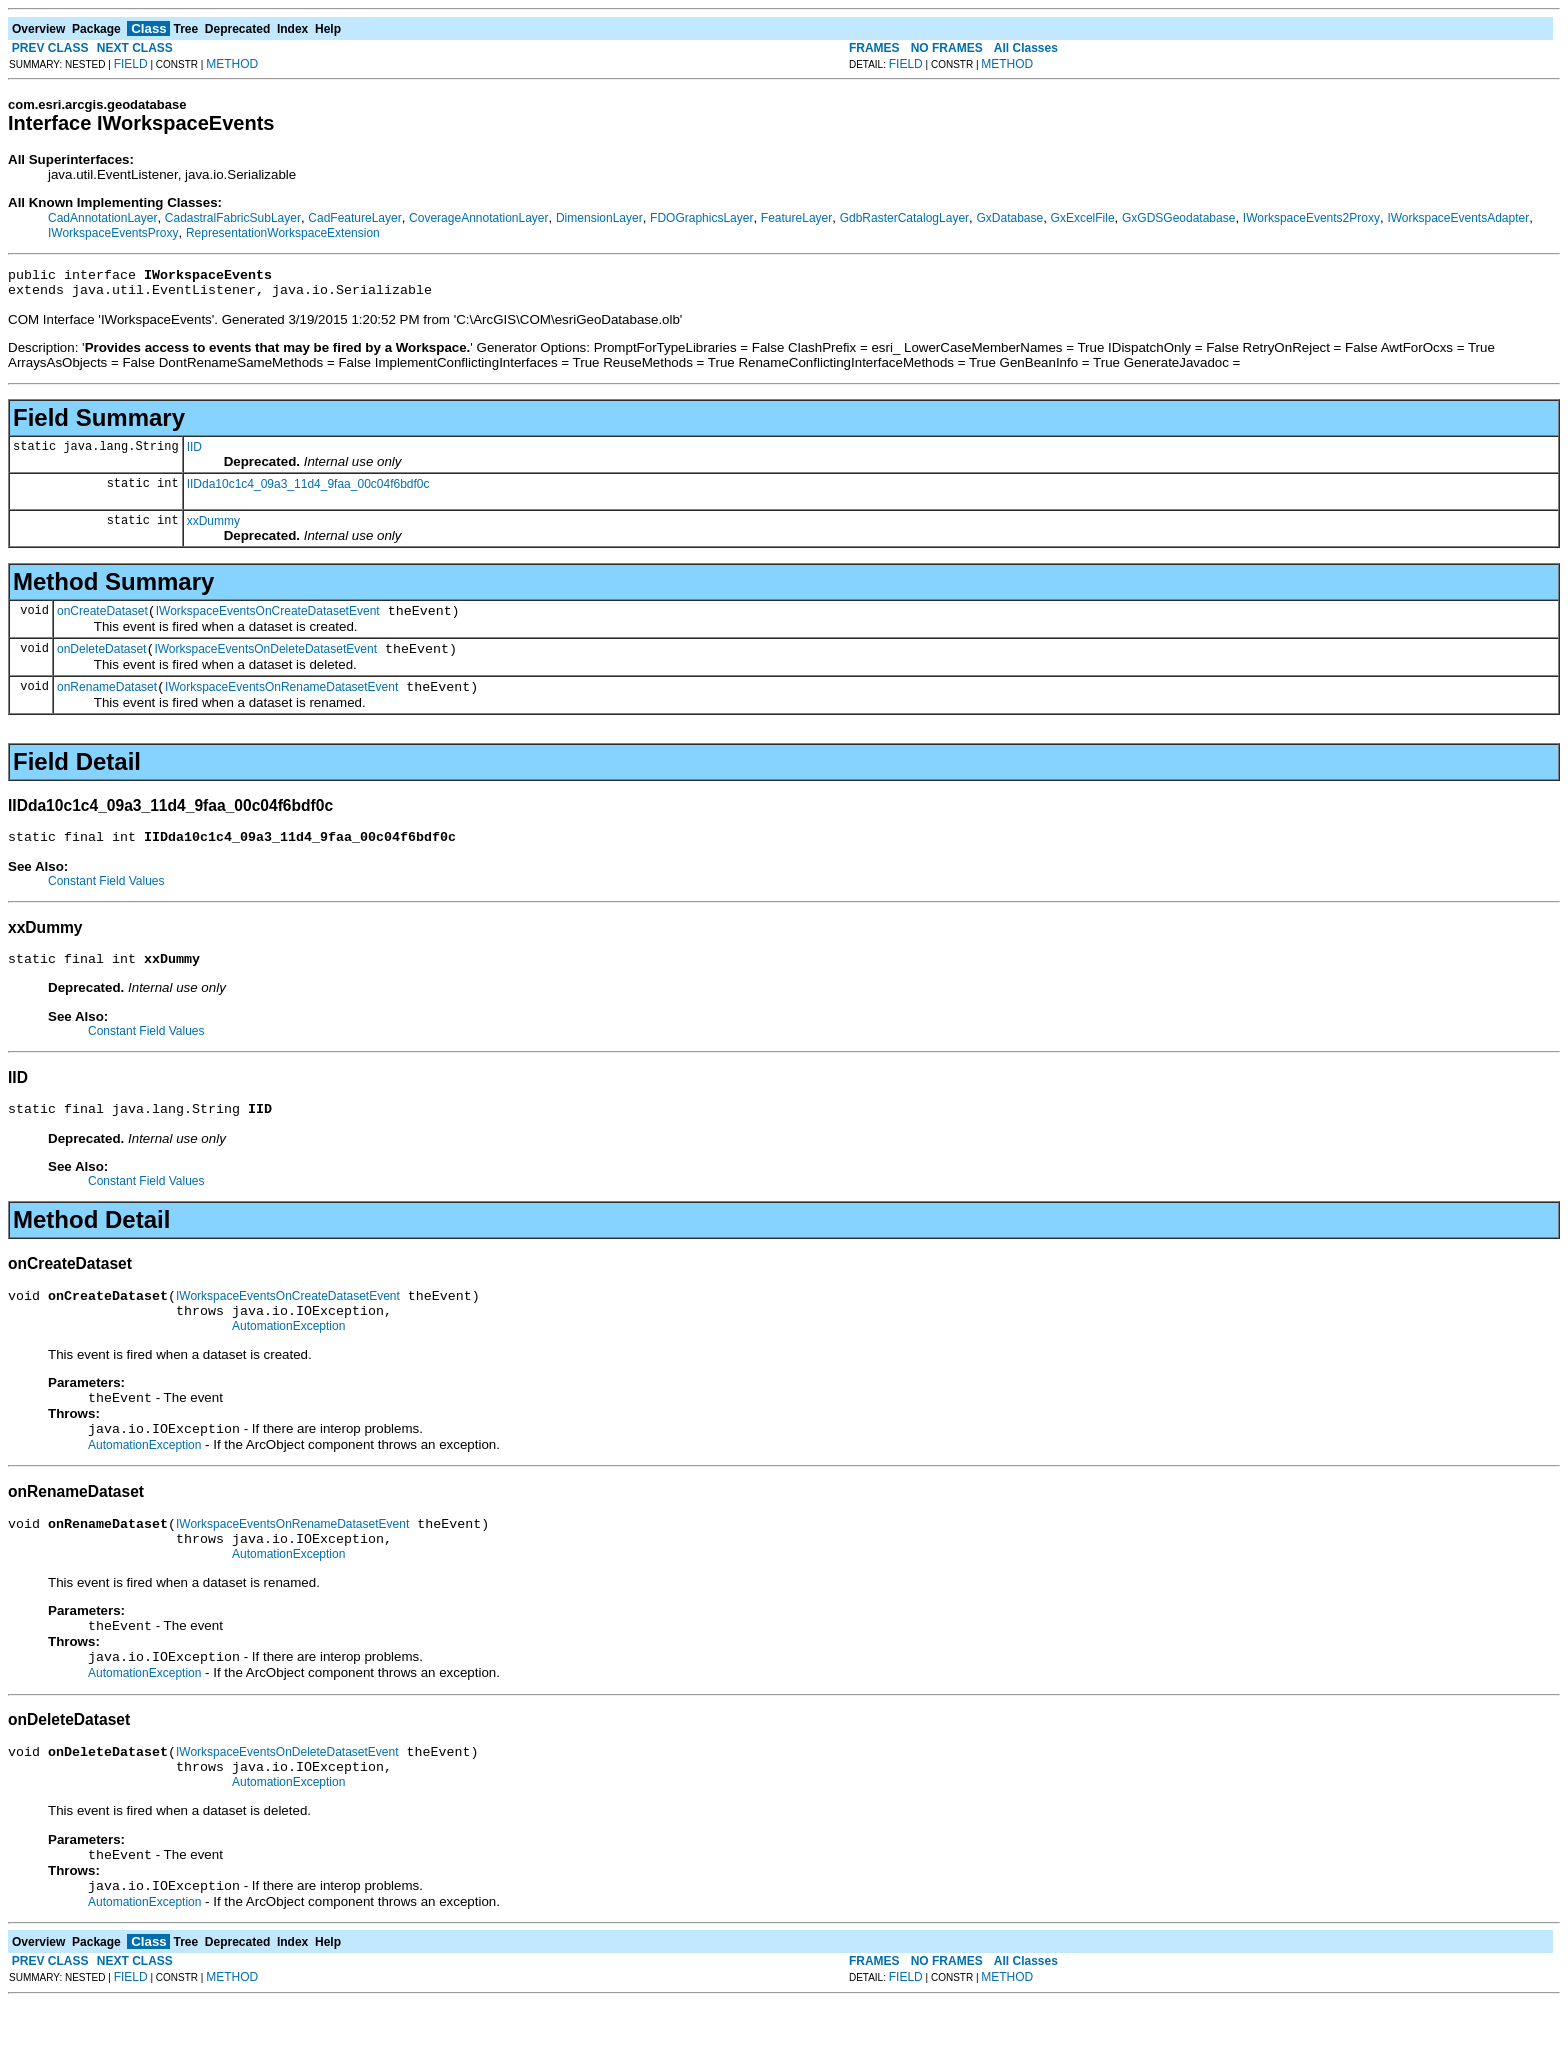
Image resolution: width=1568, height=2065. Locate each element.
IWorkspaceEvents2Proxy (1311, 218)
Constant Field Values (106, 899)
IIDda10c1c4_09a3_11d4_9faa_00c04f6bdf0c (308, 490)
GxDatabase (1009, 218)
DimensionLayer (599, 218)
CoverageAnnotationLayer (478, 218)
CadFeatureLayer (354, 218)
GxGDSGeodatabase (1178, 218)
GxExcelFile (1083, 218)
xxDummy (213, 527)
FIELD (131, 64)
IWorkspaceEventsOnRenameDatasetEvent (281, 702)
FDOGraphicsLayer (701, 218)
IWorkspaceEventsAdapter (1458, 218)
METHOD (232, 64)
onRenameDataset (107, 702)
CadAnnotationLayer (102, 218)
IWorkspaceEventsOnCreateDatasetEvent (268, 620)
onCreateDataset (102, 620)
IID (194, 453)
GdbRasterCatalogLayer (904, 218)
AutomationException (288, 1359)
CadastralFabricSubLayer (233, 218)
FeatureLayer (796, 218)
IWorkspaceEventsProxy (113, 233)
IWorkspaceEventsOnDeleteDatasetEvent (265, 661)
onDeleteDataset (101, 661)
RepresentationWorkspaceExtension (283, 233)
